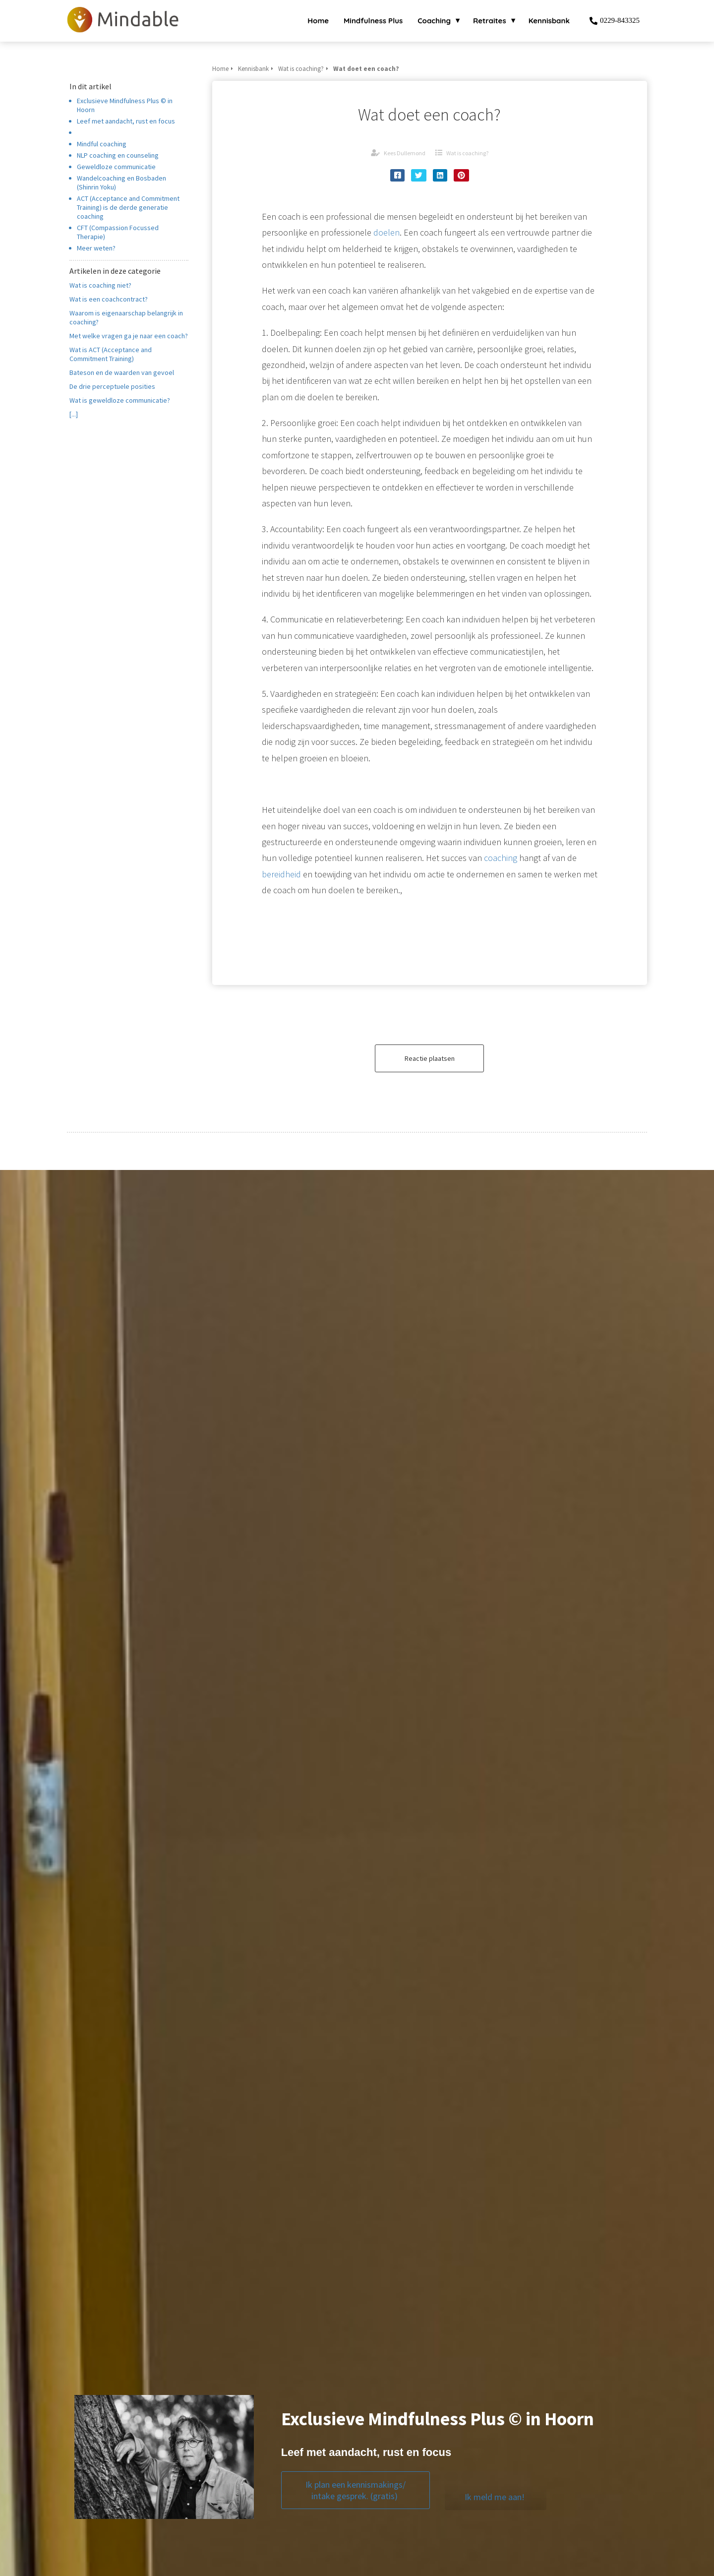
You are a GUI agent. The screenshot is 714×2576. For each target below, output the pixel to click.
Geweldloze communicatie (116, 166)
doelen (386, 232)
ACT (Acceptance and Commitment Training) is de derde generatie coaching (128, 207)
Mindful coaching (101, 143)
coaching (500, 857)
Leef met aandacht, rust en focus (126, 121)
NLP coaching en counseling (118, 155)
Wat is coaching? (467, 153)
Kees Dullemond (404, 153)
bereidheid (281, 874)
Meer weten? (98, 248)
